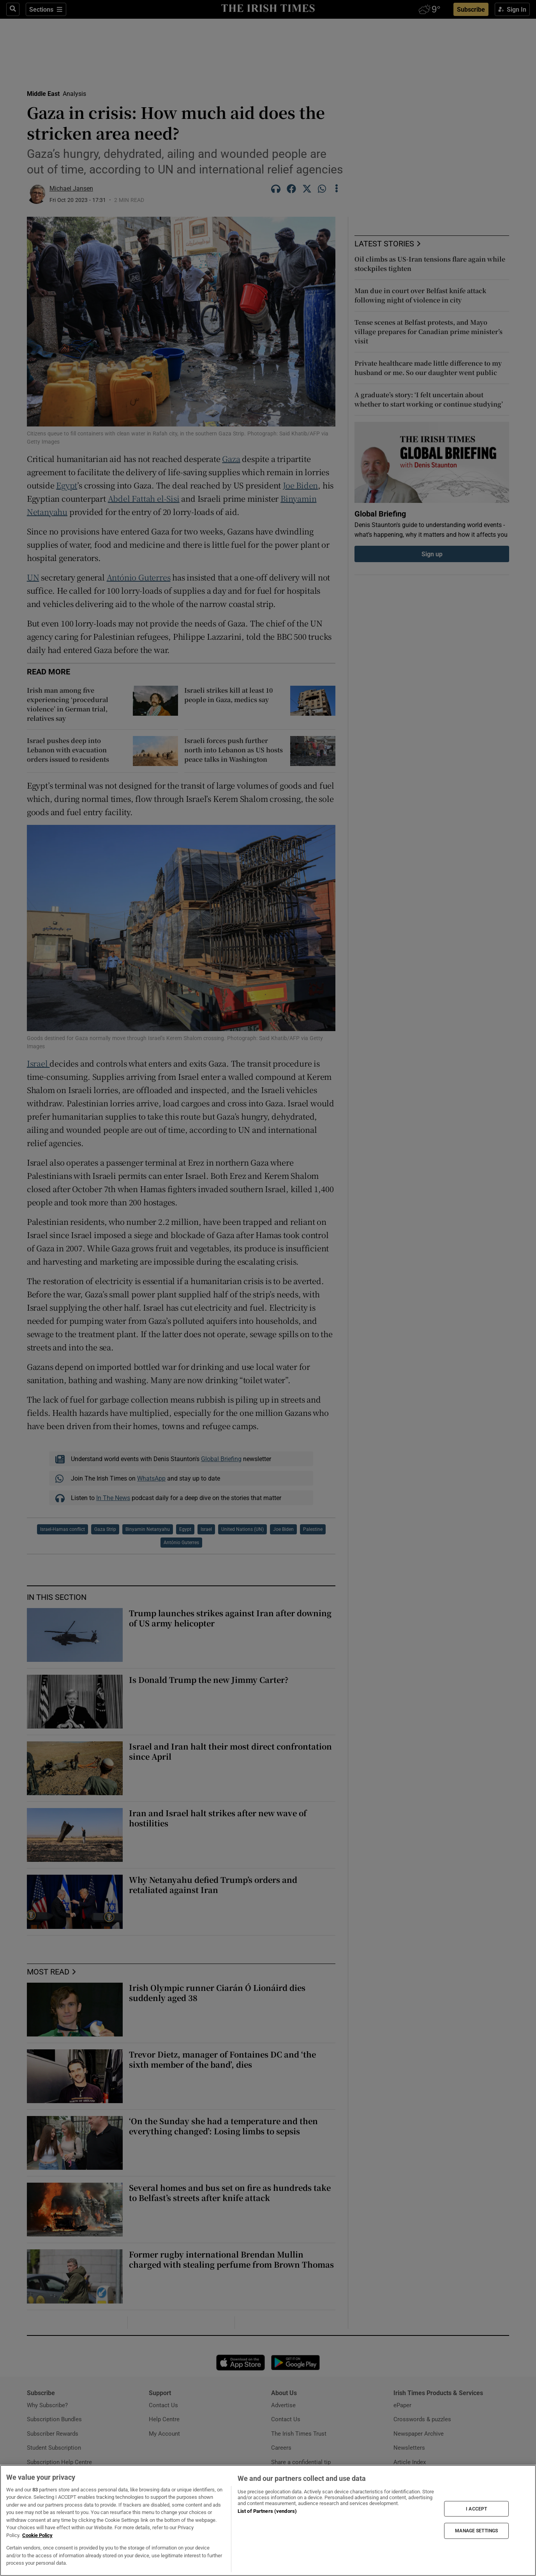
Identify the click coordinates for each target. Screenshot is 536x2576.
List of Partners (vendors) (267, 2511)
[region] (268, 2520)
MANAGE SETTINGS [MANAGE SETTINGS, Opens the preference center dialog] (476, 2531)
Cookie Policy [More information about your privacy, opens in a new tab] (37, 2535)
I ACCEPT (476, 2508)
